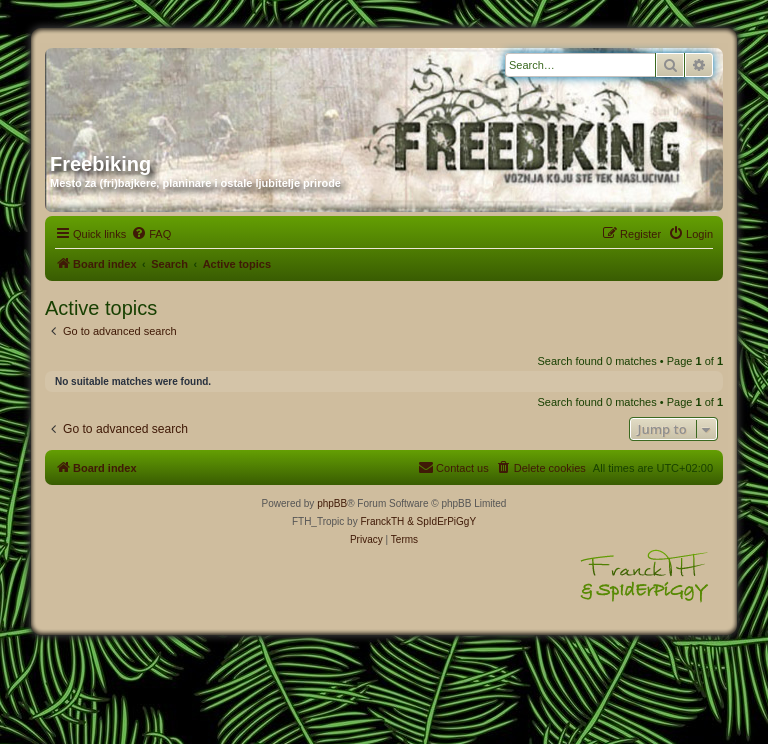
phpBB (332, 503)
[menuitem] (151, 234)
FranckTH (382, 521)
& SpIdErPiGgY (441, 521)
